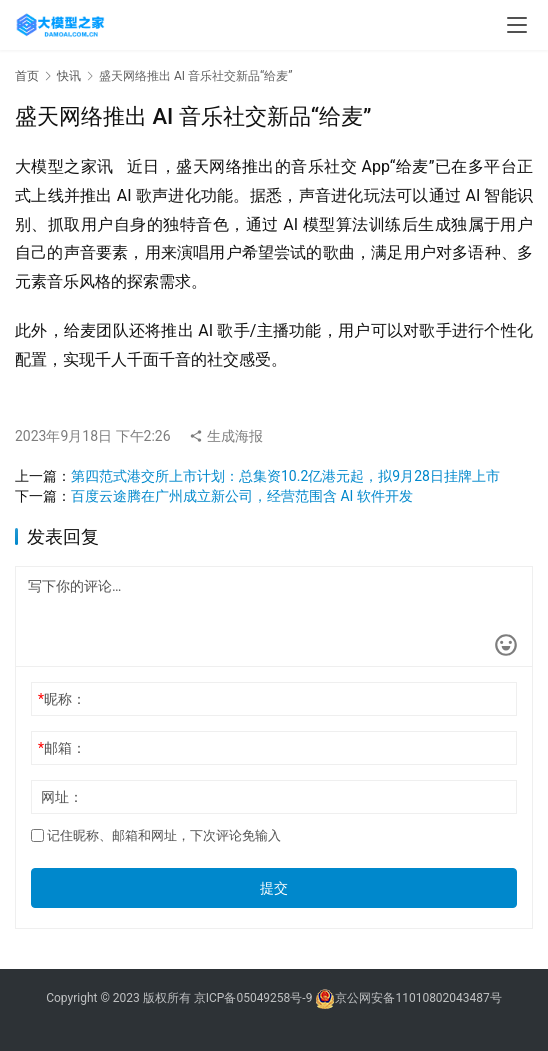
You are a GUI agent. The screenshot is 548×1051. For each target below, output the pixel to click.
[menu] (517, 25)
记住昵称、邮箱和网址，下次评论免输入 (156, 835)
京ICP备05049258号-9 (253, 999)
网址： (62, 797)
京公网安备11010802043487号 (418, 999)
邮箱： (62, 748)
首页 (27, 76)
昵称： (62, 699)
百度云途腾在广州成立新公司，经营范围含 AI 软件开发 (242, 496)
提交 (274, 888)
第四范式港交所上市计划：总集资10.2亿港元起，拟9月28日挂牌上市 (285, 476)
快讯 (69, 76)
